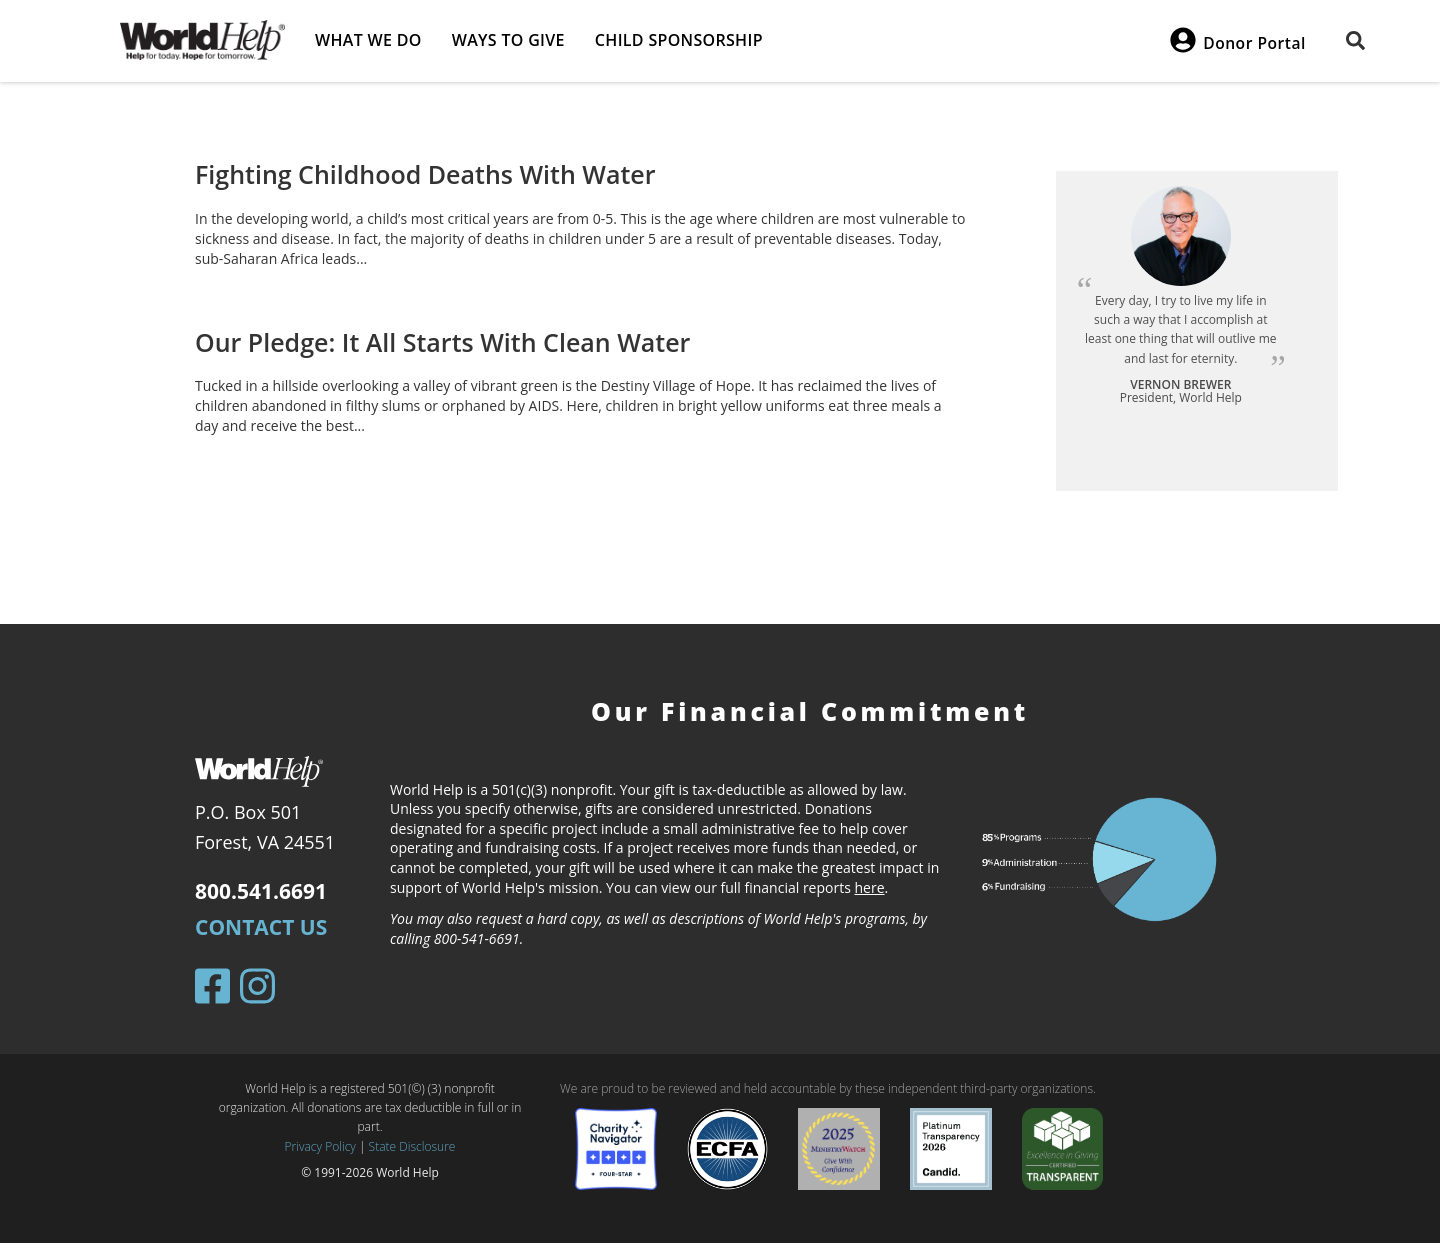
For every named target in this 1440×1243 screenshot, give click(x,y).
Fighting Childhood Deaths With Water (425, 174)
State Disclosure (412, 1146)
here (870, 887)
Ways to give (508, 40)
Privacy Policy (320, 1146)
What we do (368, 40)
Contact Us (261, 927)
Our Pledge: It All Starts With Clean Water (442, 342)
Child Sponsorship (679, 40)
